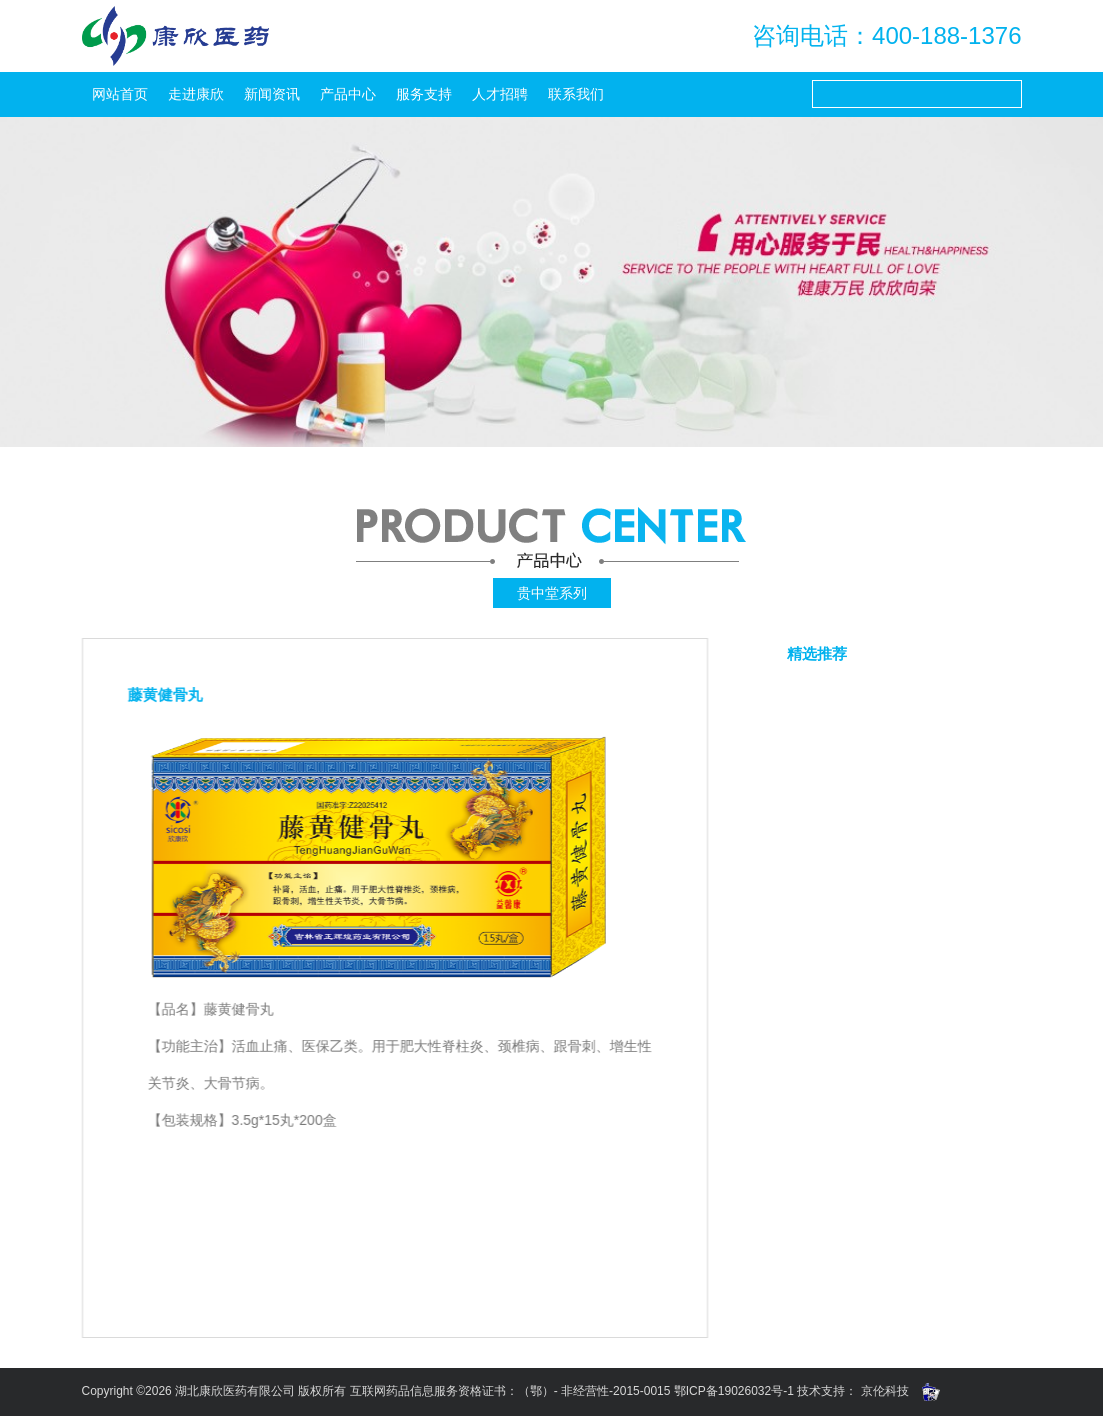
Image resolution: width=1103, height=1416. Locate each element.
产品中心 (348, 94)
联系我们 (576, 94)
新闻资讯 (272, 94)
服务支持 (424, 94)
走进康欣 (196, 94)
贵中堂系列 (552, 593)
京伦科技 (885, 1391)
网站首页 (120, 94)
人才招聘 (500, 94)
